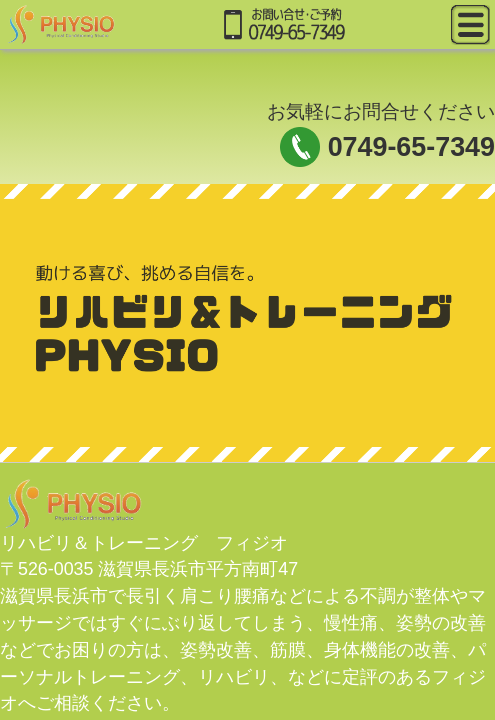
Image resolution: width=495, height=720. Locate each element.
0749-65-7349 (411, 147)
